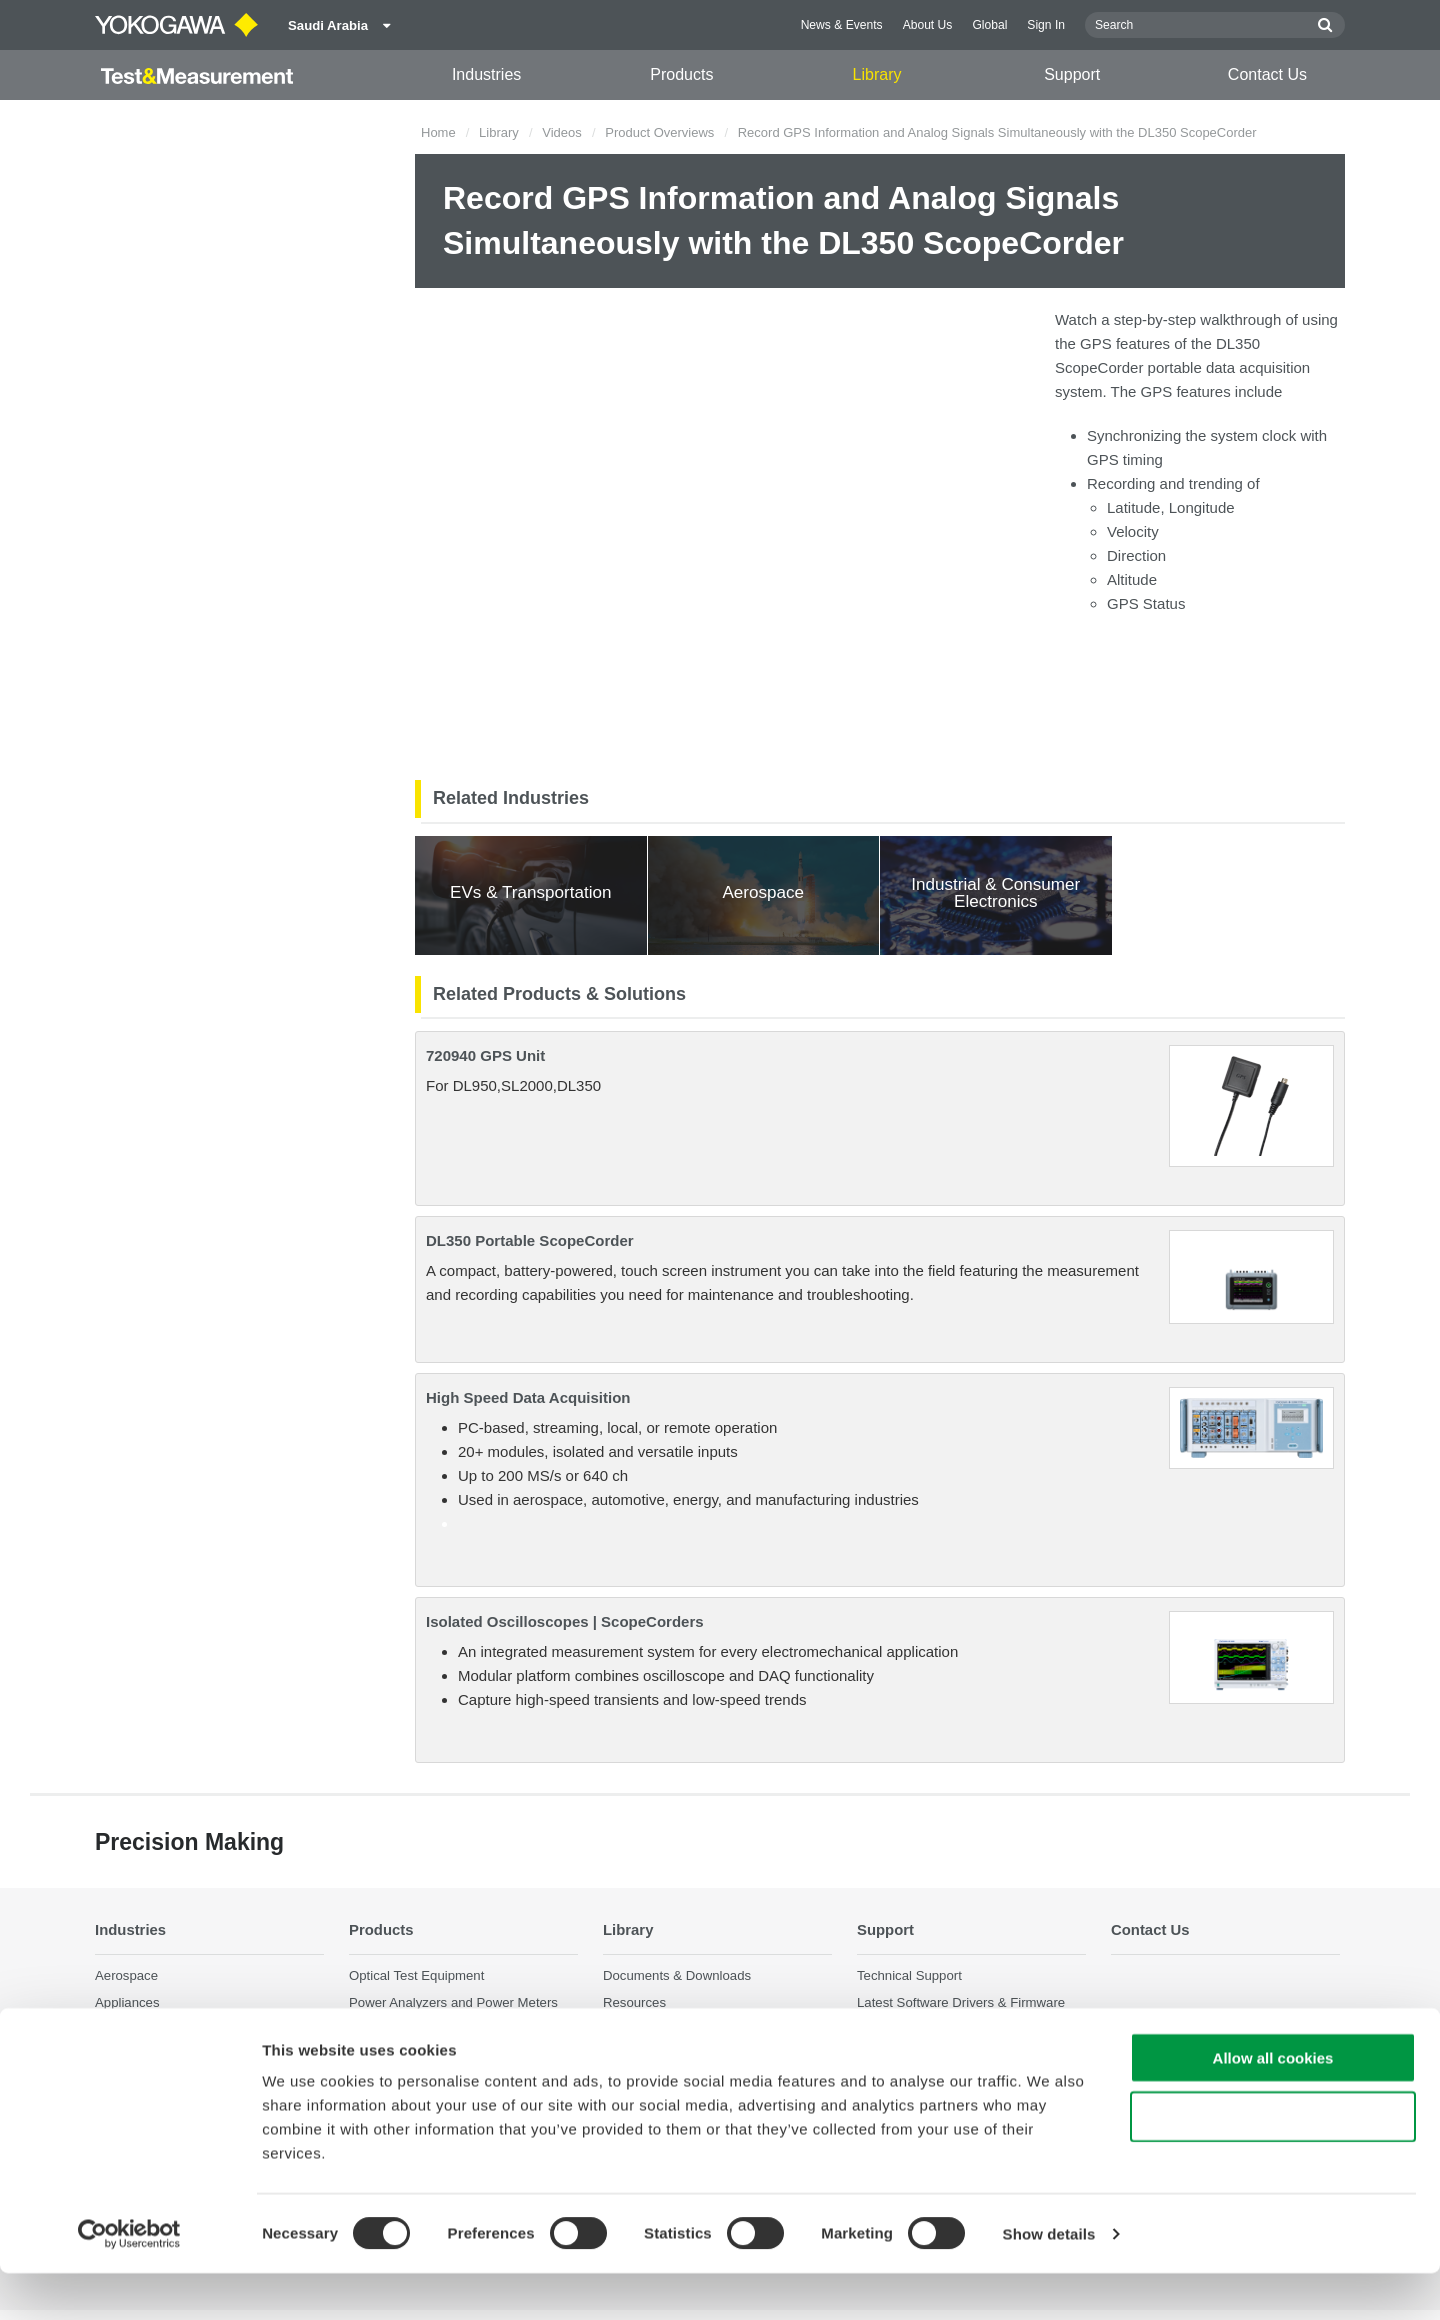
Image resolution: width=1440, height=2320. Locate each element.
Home (438, 132)
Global (989, 25)
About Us (928, 25)
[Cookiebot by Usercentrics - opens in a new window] (129, 2281)
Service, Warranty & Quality (937, 2029)
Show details (1049, 2280)
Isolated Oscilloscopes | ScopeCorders (565, 1621)
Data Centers (134, 2029)
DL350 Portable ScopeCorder (530, 1240)
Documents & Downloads (677, 1975)
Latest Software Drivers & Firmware (961, 2002)
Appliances (127, 2002)
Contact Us (1267, 74)
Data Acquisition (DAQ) (417, 2029)
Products (681, 74)
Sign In (1046, 25)
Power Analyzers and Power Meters (453, 2002)
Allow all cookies (1273, 2104)
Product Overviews (659, 132)
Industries (486, 74)
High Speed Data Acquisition (528, 1397)
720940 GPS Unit (485, 1055)
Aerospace (126, 1975)
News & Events (842, 25)
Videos (562, 132)
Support (1072, 74)
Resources (634, 2002)
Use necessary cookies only (1273, 2163)
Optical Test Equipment (416, 1975)
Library (877, 74)
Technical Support (909, 1975)
